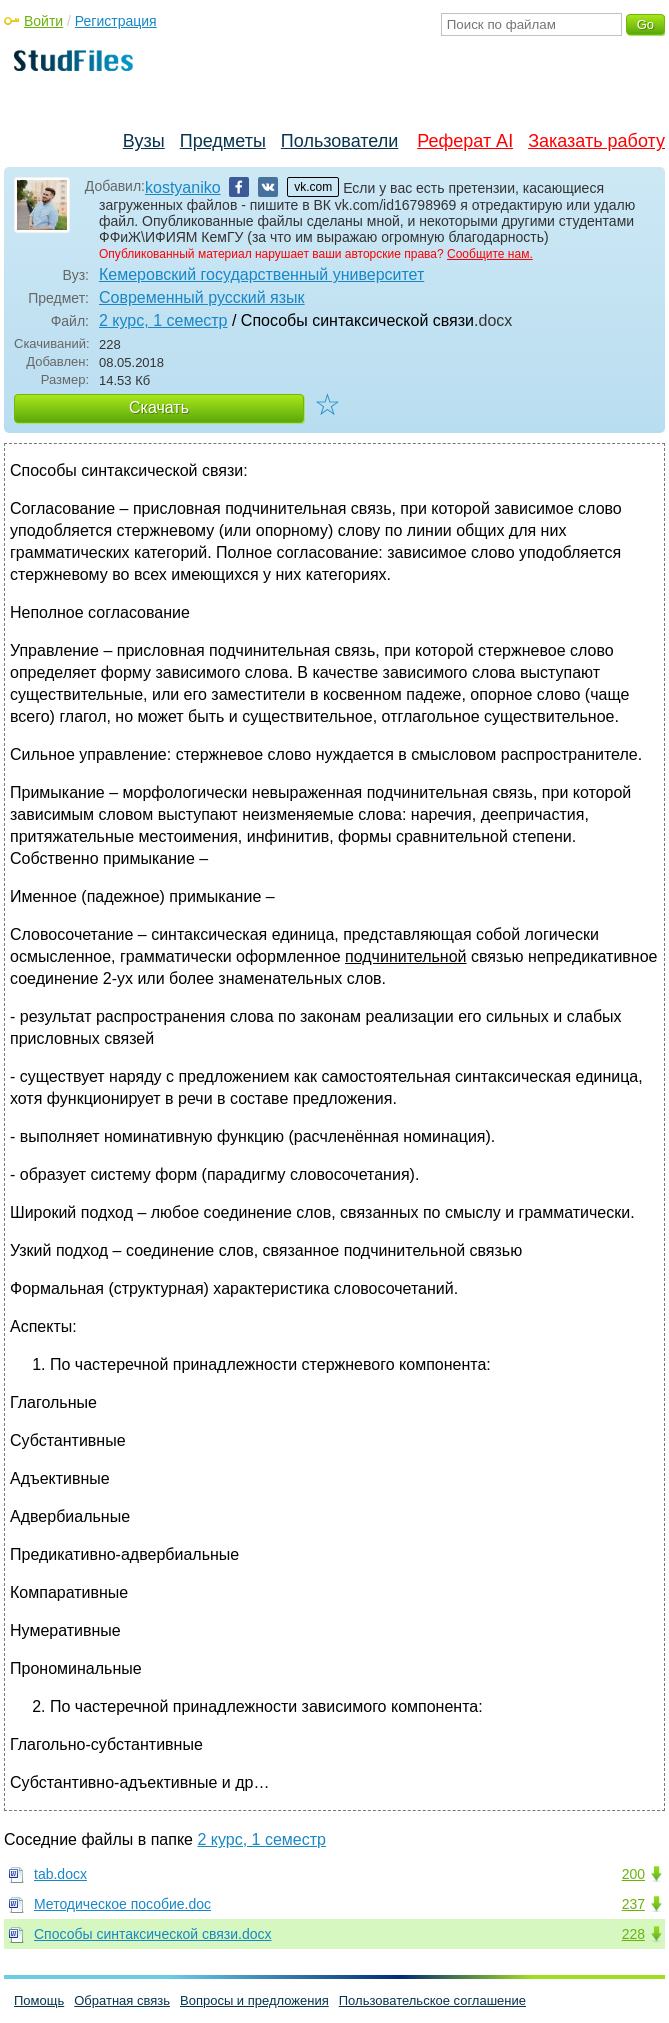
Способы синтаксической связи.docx (153, 1934)
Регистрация (116, 21)
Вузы (144, 141)
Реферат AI (465, 141)
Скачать (159, 407)
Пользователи (339, 141)
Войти (43, 21)
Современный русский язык (202, 297)
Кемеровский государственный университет (261, 274)
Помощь (39, 2000)
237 (633, 1904)
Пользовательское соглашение (432, 2000)
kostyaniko (183, 187)
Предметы (223, 141)
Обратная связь (122, 2000)
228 (633, 1934)
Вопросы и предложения (254, 2000)
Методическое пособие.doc (122, 1904)
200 (633, 1874)
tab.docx (60, 1874)
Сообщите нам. (490, 254)
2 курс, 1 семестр (163, 320)
